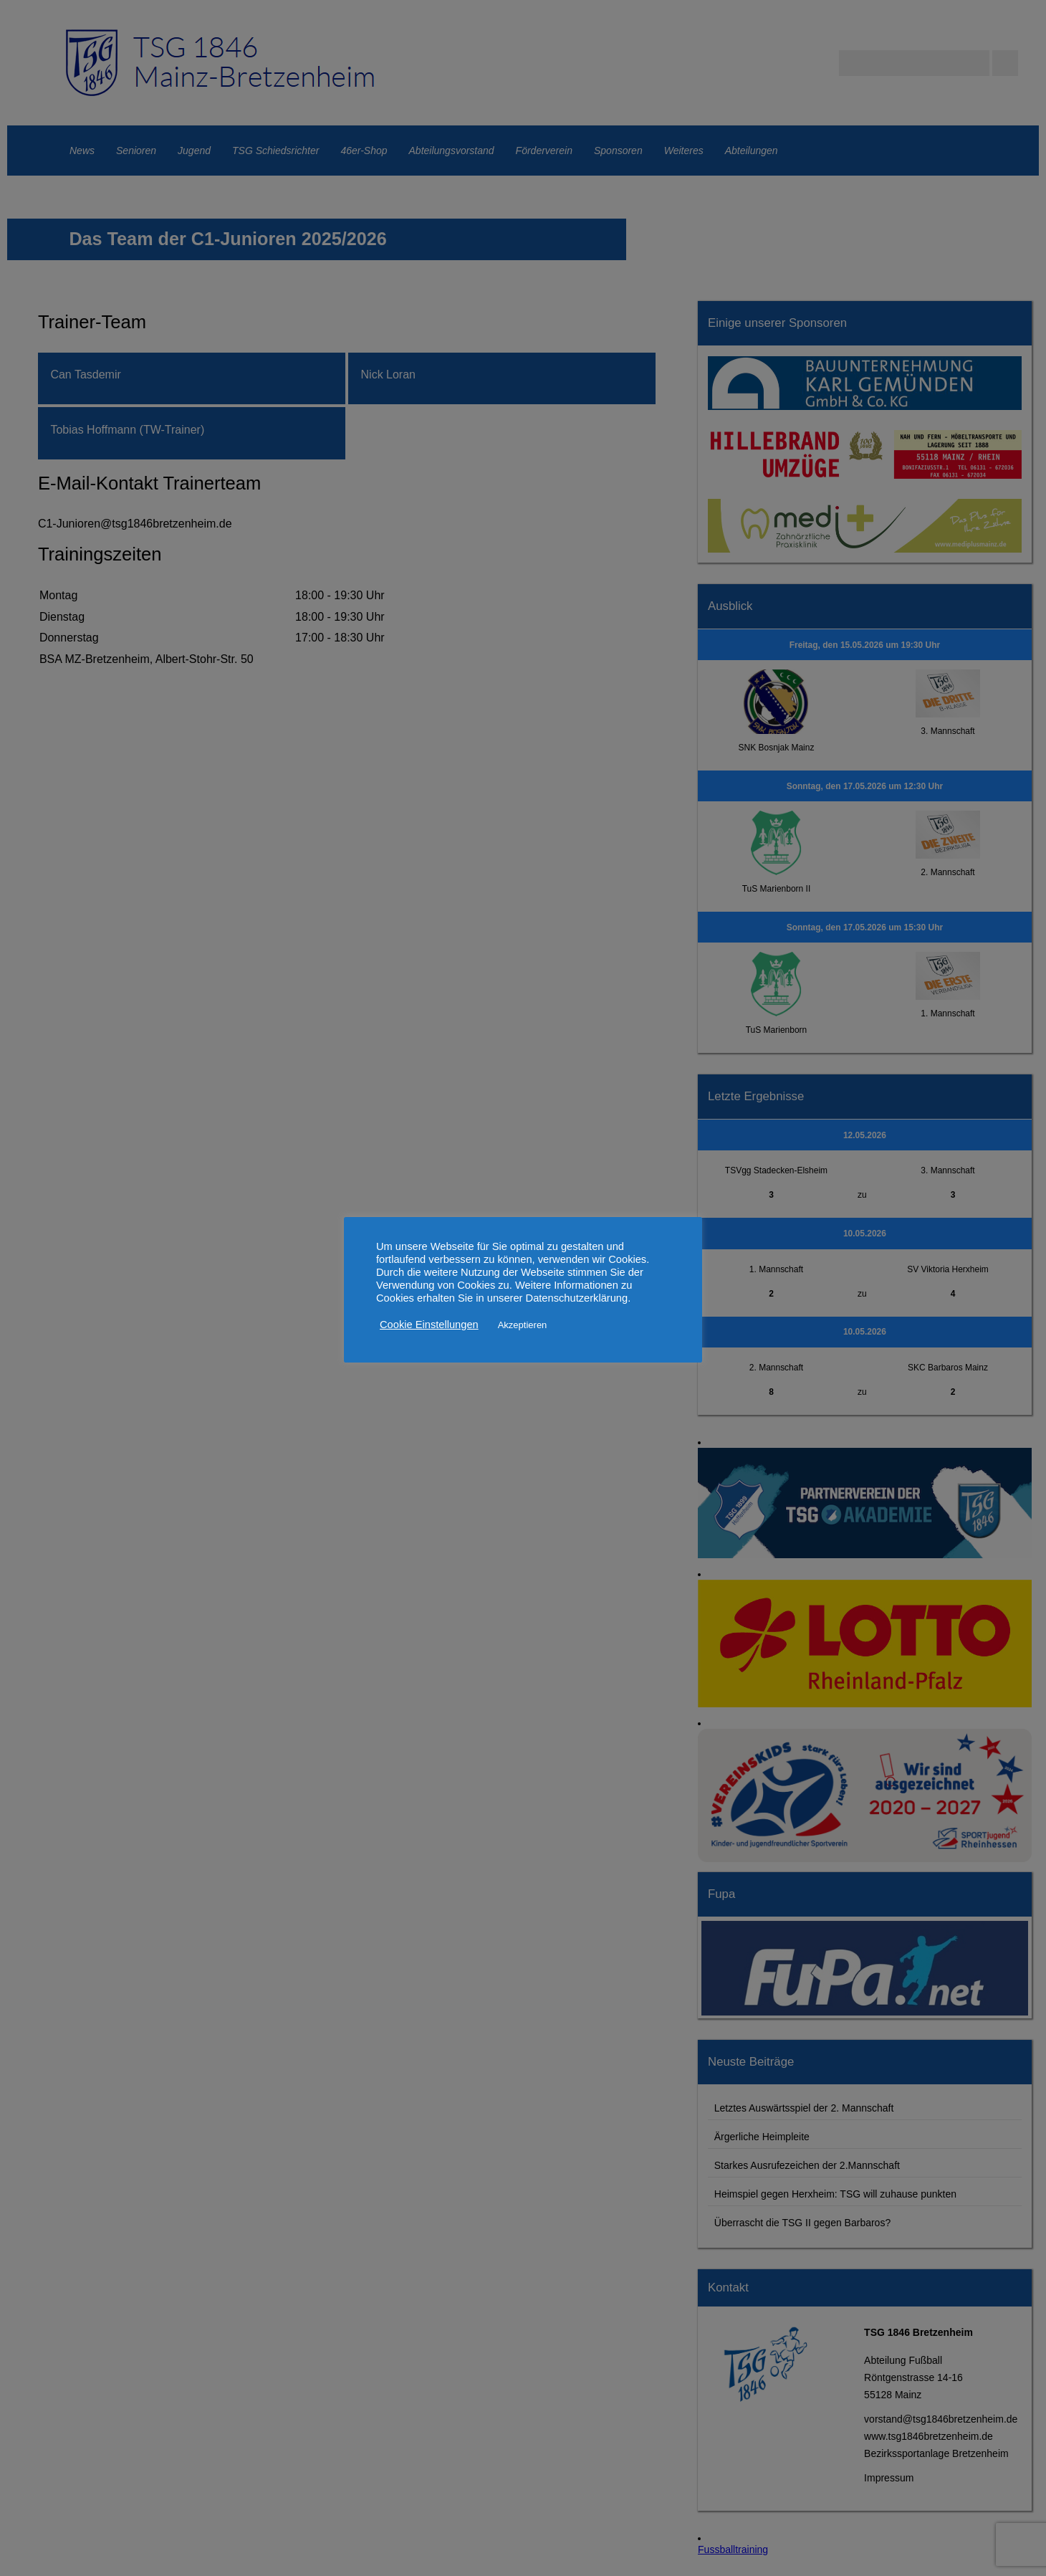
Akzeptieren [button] (522, 1325)
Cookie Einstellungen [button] (429, 1324)
